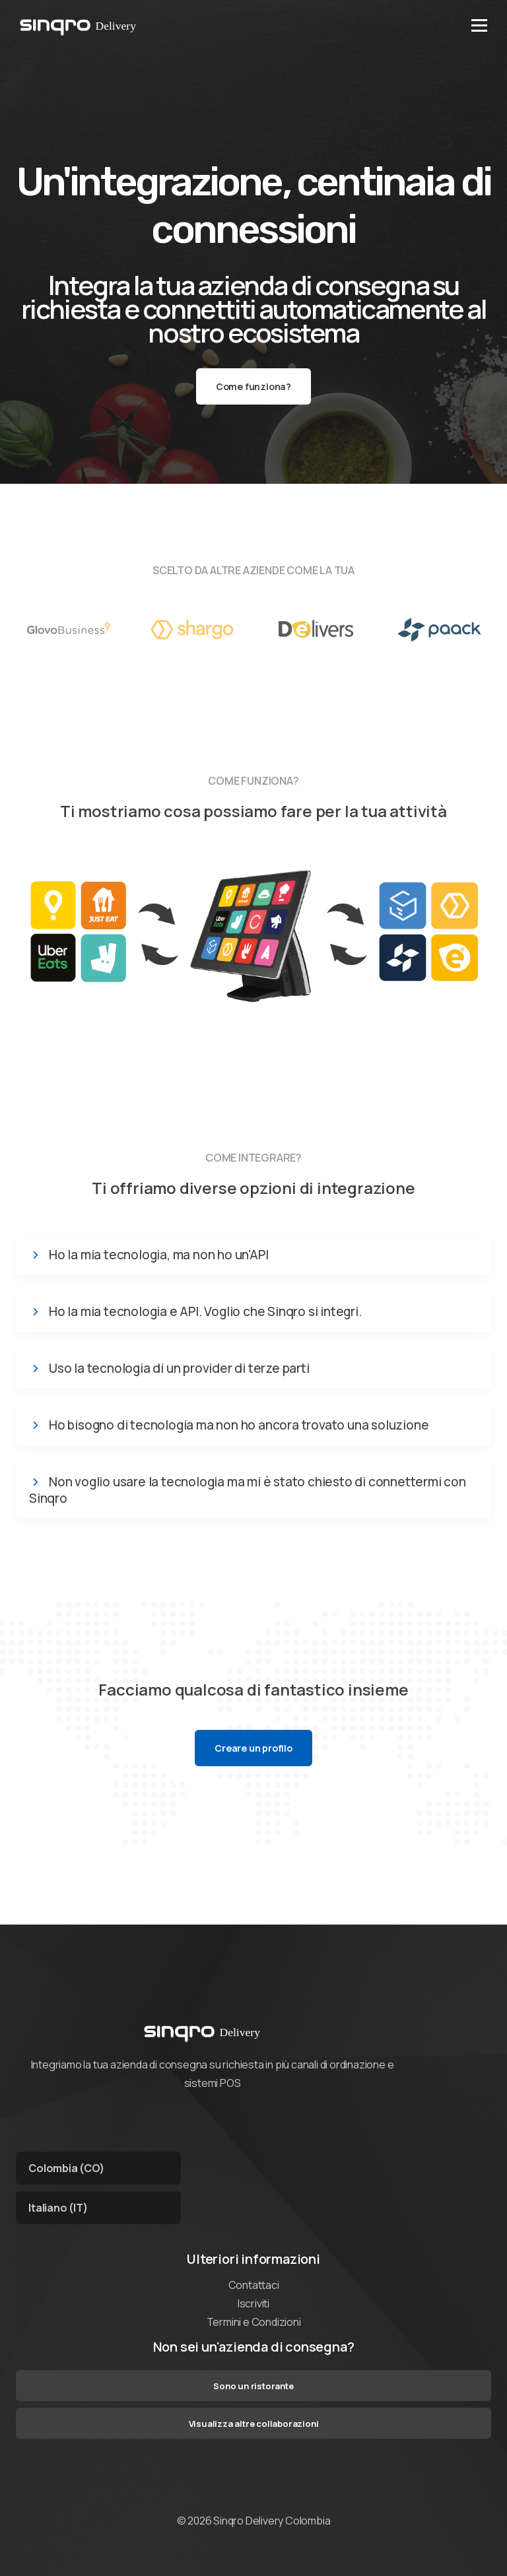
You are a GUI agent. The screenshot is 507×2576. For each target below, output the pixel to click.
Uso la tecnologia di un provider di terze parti (179, 1368)
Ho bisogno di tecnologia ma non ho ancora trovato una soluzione (238, 1425)
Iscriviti (253, 2303)
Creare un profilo (253, 1748)
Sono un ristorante (253, 2386)
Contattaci (253, 2285)
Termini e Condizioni (254, 2322)
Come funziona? (253, 386)
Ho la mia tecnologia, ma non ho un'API (158, 1255)
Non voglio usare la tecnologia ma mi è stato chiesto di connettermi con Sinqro (247, 1490)
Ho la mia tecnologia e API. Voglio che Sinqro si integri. (205, 1312)
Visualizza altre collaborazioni (254, 2423)
